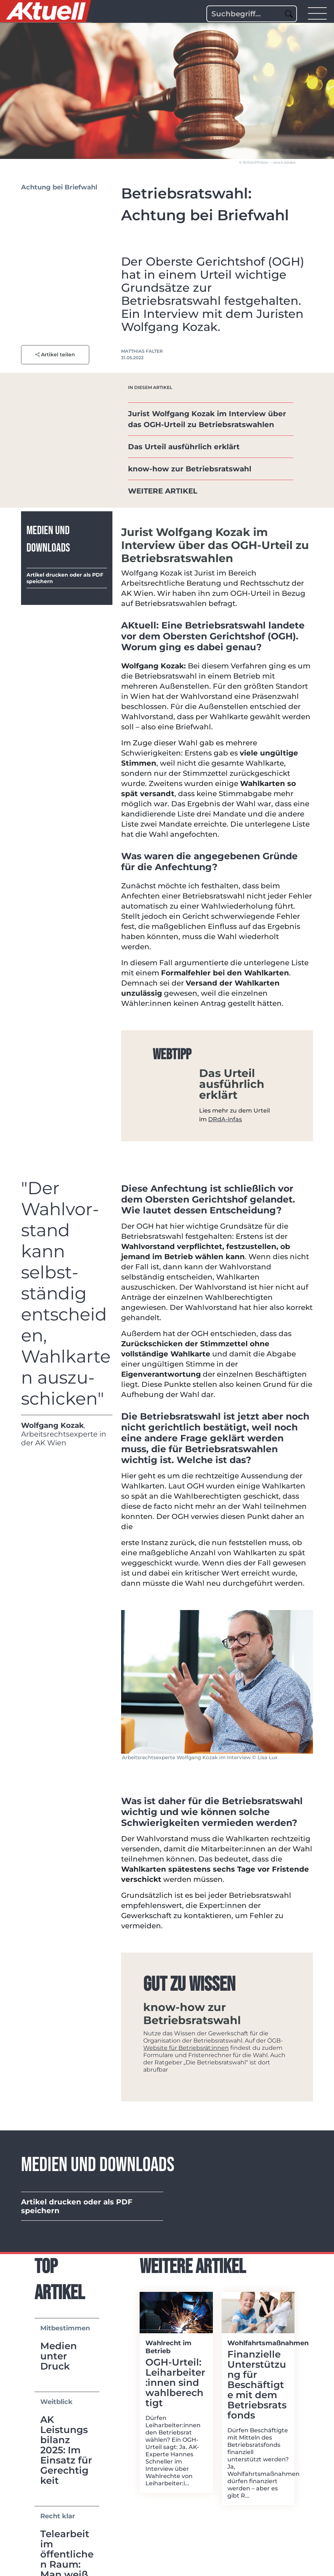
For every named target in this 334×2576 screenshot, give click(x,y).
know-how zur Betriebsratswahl (189, 468)
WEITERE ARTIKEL (162, 491)
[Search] (251, 13)
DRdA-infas (225, 1119)
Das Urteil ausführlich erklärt (184, 446)
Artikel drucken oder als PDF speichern (64, 578)
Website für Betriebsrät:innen (186, 2047)
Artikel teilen (55, 354)
